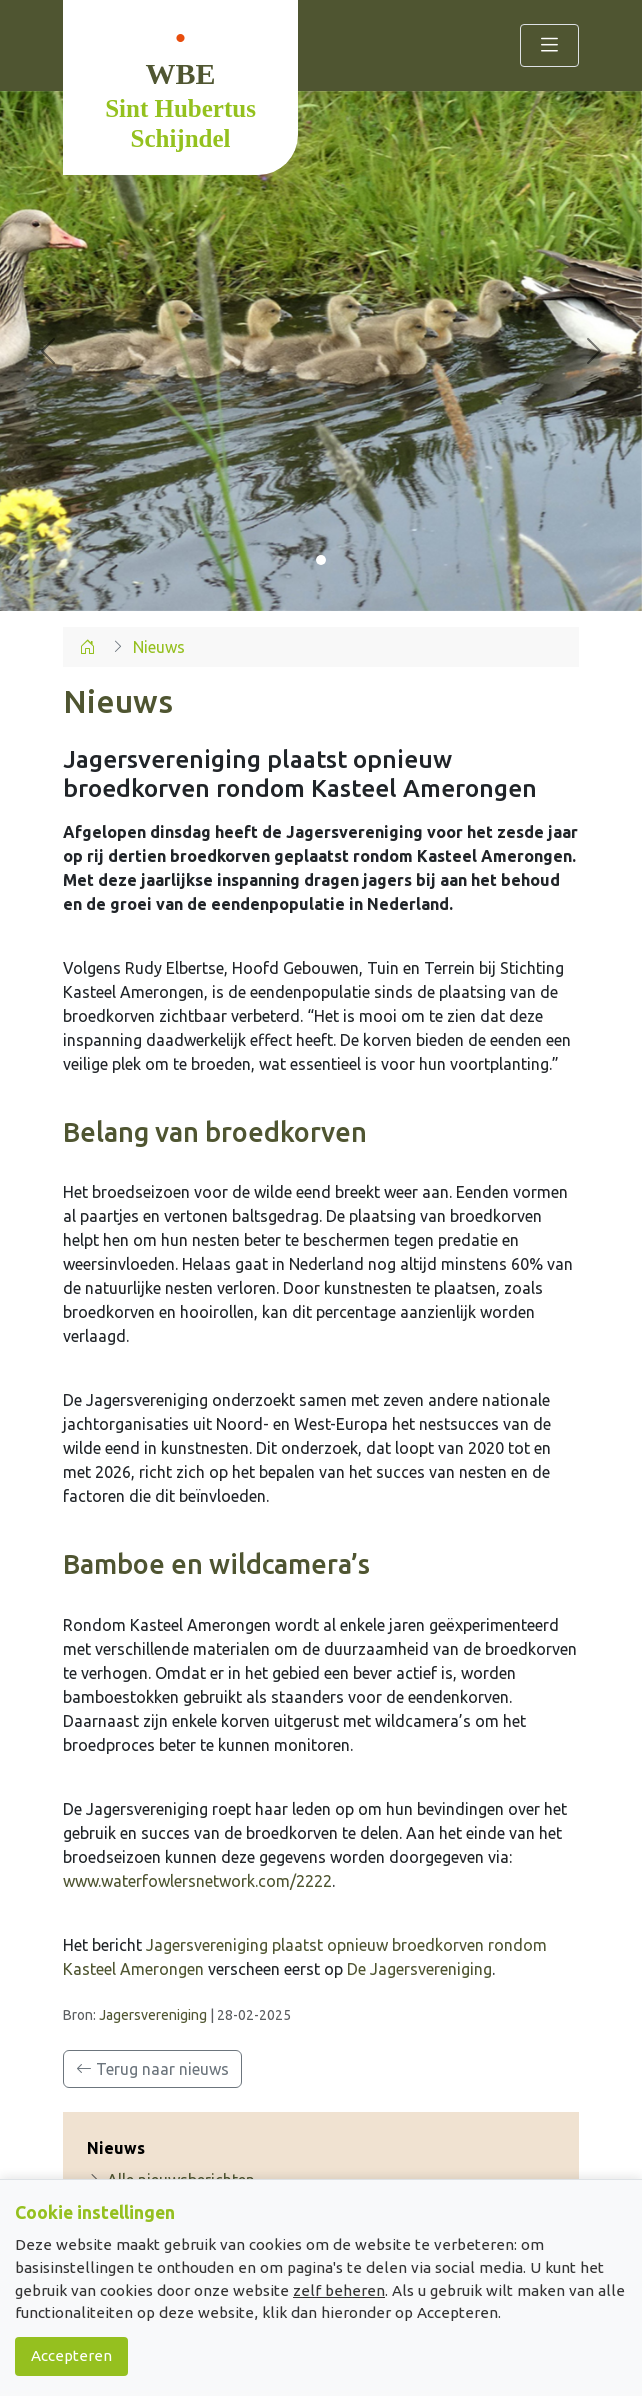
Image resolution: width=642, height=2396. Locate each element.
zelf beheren (339, 2290)
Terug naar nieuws (152, 2069)
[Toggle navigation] (549, 45)
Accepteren (71, 2355)
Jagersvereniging (153, 2015)
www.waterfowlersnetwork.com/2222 (197, 1881)
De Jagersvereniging (419, 1969)
